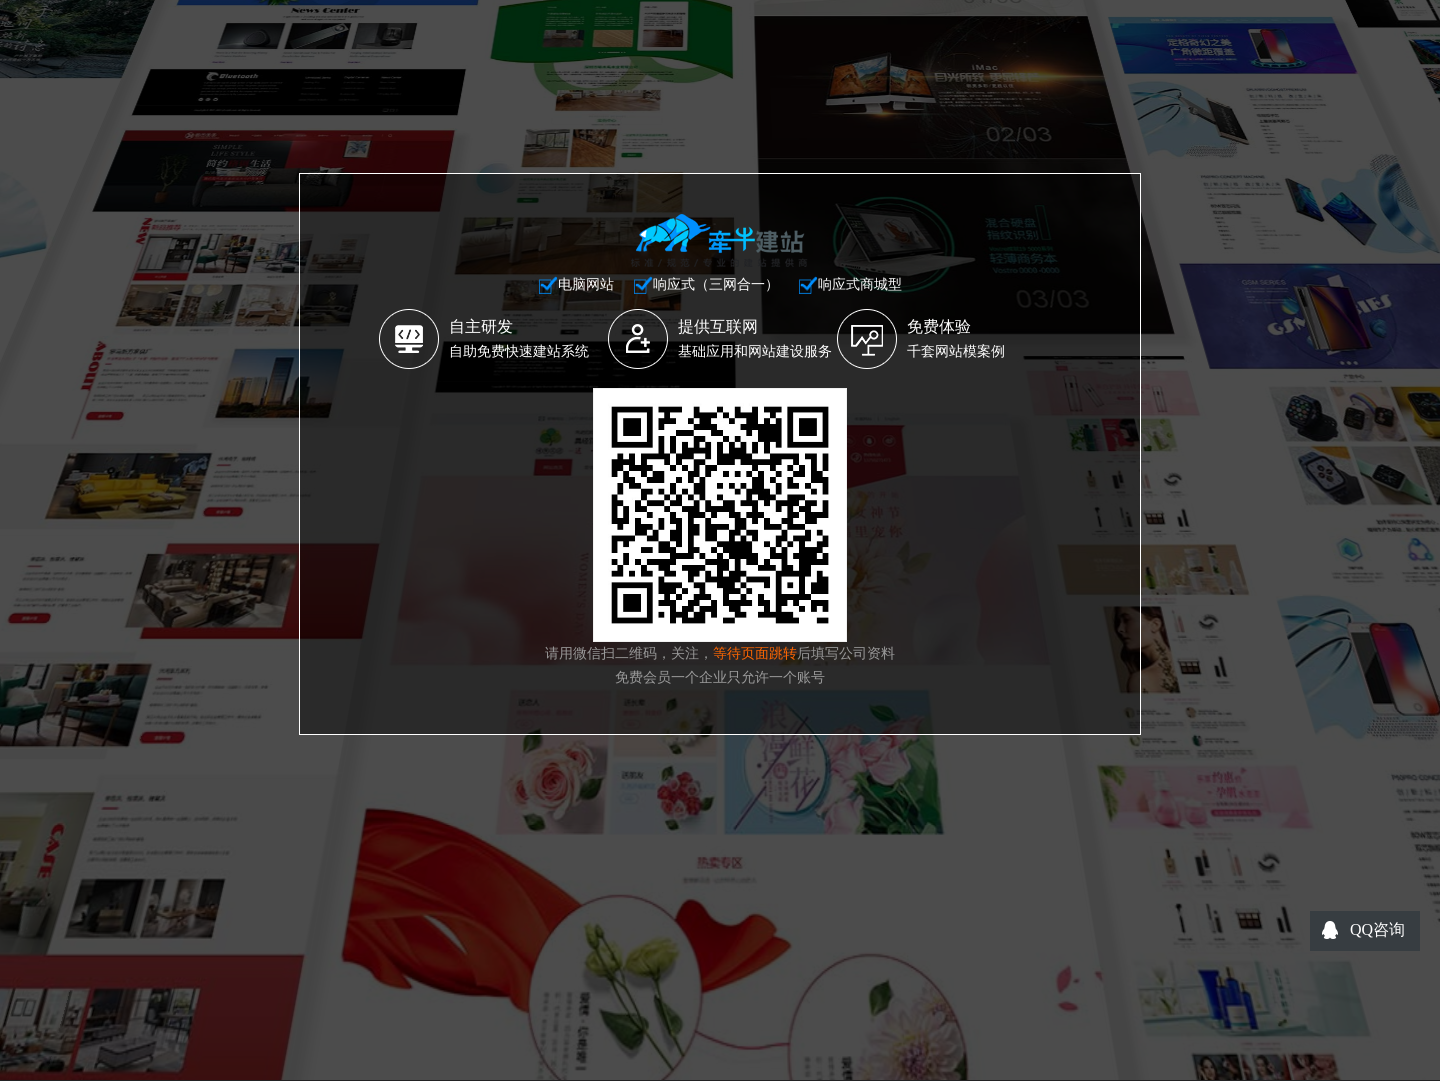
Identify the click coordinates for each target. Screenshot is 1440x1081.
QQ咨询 (1377, 929)
